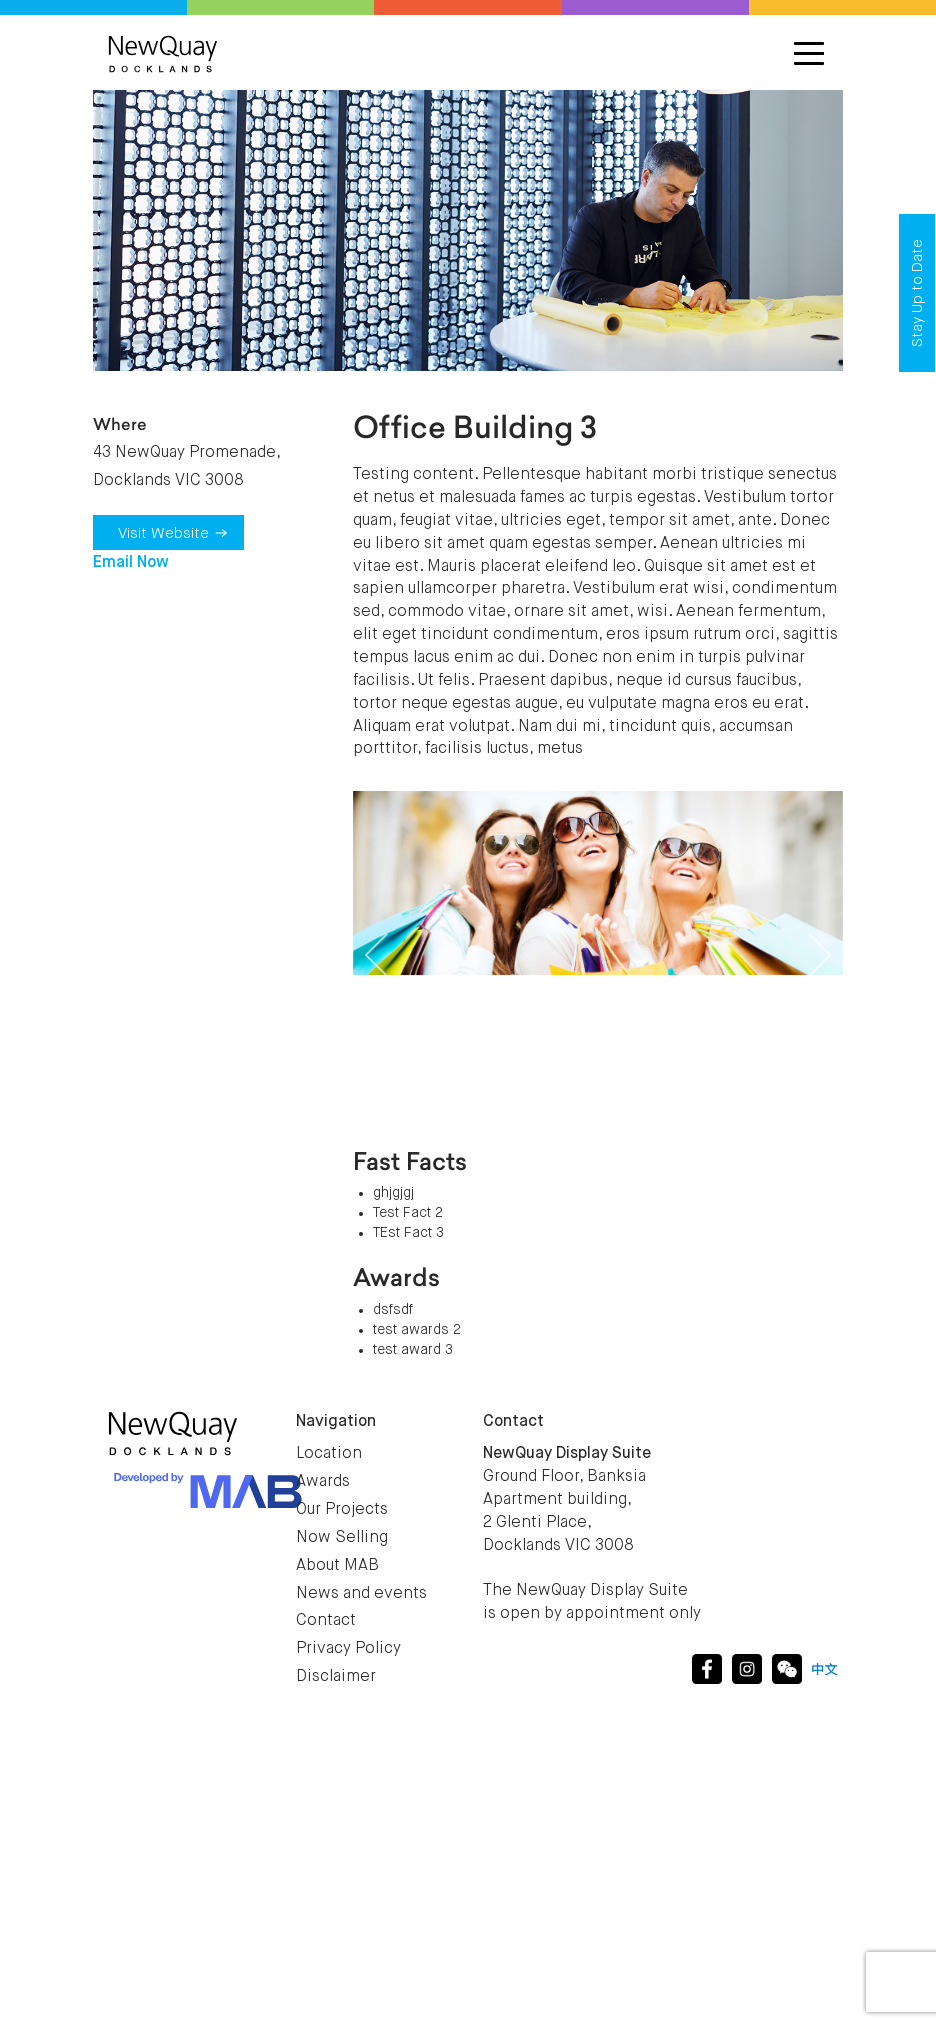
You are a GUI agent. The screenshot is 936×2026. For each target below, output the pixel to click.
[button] (376, 955)
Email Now (131, 563)
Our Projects (342, 1510)
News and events (361, 1594)
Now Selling (342, 1538)
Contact (326, 1621)
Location (329, 1454)
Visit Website (173, 533)
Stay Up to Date (917, 293)
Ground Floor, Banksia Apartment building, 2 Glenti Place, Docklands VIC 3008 (567, 1499)
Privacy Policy (348, 1649)
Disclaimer (336, 1677)
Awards (323, 1482)
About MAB (337, 1566)
